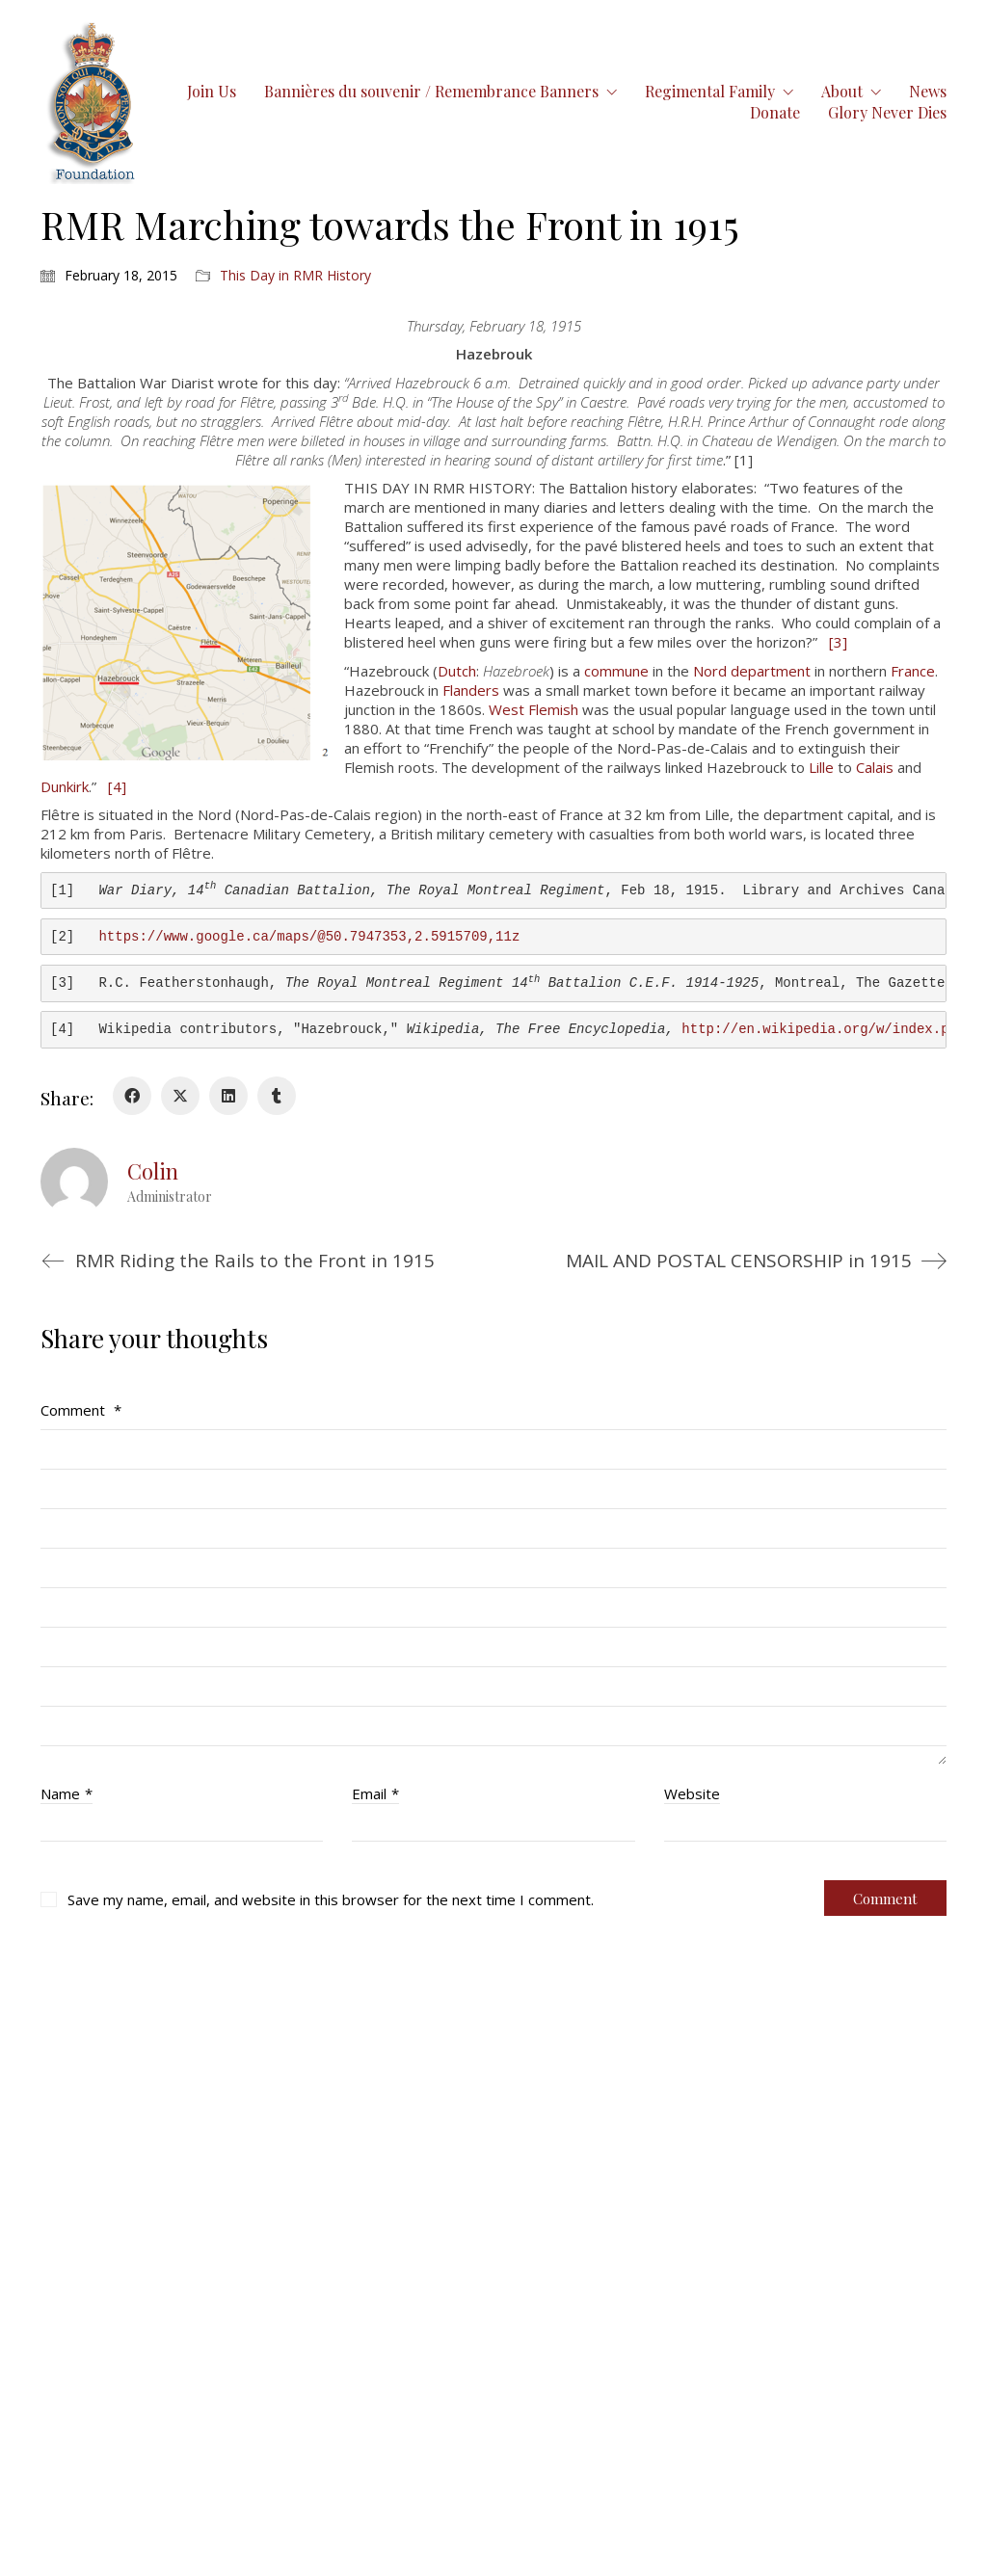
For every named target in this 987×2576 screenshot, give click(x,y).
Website (692, 1793)
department (771, 670)
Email (375, 1793)
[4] (117, 786)
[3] (838, 641)
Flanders (470, 690)
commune (616, 670)
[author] (74, 1181)
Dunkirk (64, 786)
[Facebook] (132, 1095)
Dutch (457, 670)
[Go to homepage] (92, 101)
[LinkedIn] (228, 1095)
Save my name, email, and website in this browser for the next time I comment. (330, 1899)
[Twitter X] (180, 1095)
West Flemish (533, 709)
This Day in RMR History (295, 275)
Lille (821, 767)
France (913, 670)
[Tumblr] (276, 1095)
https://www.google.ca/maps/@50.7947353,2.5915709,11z (309, 936)
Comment (80, 1410)
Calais (875, 767)
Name (66, 1793)
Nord (710, 670)
